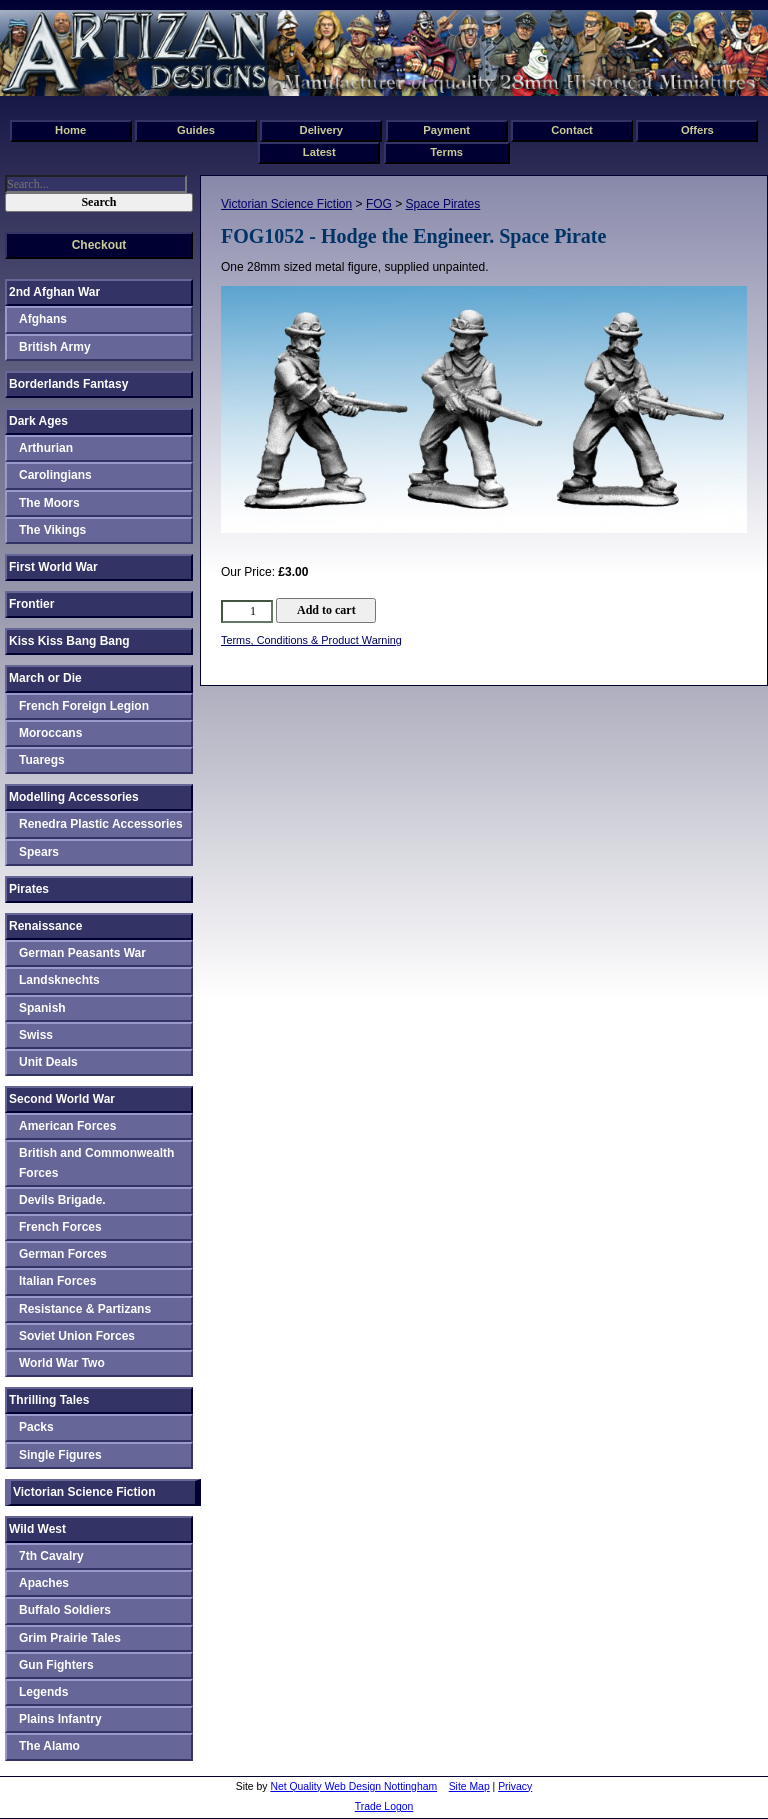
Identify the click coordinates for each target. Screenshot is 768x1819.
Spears (39, 852)
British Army (55, 347)
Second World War (62, 1099)
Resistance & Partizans (85, 1309)
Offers (697, 130)
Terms (446, 152)
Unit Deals (48, 1062)
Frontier (31, 604)
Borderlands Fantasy (68, 384)
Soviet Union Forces (77, 1336)
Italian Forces (57, 1281)
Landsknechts (59, 980)
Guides (196, 130)
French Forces (60, 1227)
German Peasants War (82, 953)
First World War (53, 567)
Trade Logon (384, 1806)
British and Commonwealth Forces (96, 1162)
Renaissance (45, 926)
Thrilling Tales (49, 1400)
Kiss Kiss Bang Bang (69, 641)
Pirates (29, 889)
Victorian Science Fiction (286, 204)
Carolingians (55, 475)
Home (70, 130)
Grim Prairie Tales (70, 1638)
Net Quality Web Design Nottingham (353, 1786)
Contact (572, 130)
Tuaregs (42, 760)
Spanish (42, 1008)
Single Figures (60, 1455)
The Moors (49, 503)
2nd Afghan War (54, 292)
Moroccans (50, 733)
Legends (43, 1692)
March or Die (45, 678)
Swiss (36, 1035)
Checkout (99, 245)
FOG (379, 204)
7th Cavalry (51, 1556)
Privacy (515, 1786)
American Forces (67, 1126)
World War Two (62, 1363)
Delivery (322, 130)
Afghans (43, 319)
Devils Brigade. (62, 1200)
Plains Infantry (60, 1719)
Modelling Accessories (74, 797)
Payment (446, 130)
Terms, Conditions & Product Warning (311, 640)
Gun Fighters (56, 1665)
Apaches (44, 1583)
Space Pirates (443, 204)
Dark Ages (38, 421)
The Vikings (52, 530)
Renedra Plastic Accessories (101, 824)
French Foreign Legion (84, 706)
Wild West (37, 1529)
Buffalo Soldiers (65, 1610)
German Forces (63, 1254)
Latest (319, 152)
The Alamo (49, 1746)
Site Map (469, 1786)
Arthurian (46, 448)
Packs (36, 1427)
